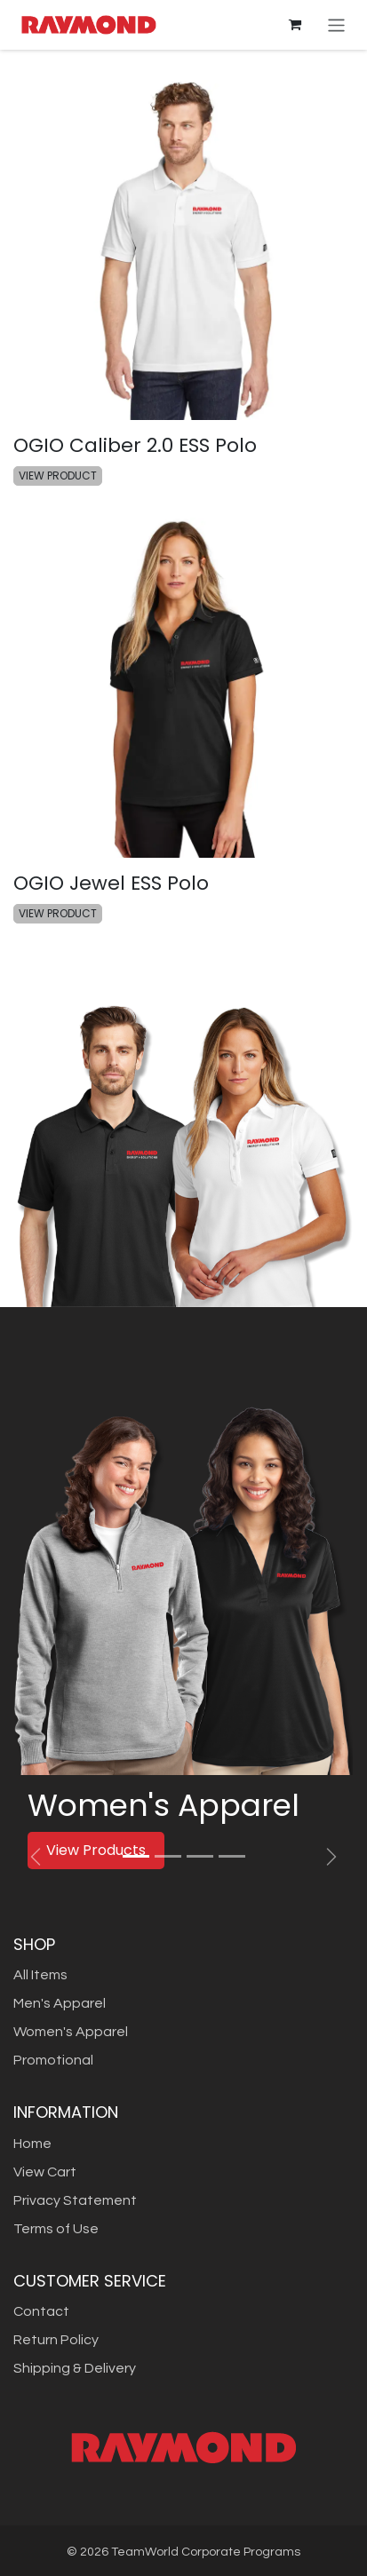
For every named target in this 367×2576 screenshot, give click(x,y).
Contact (41, 2311)
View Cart (44, 2172)
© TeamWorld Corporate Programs (183, 2552)
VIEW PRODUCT (58, 475)
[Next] (331, 1856)
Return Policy (56, 2340)
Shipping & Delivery (74, 2368)
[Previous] (35, 1856)
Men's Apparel (59, 2003)
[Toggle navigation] (336, 24)
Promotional (53, 2060)
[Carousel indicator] (136, 1856)
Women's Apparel (70, 2032)
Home (32, 2143)
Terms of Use (56, 2229)
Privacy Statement (75, 2200)
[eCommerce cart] (295, 25)
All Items (40, 1975)
